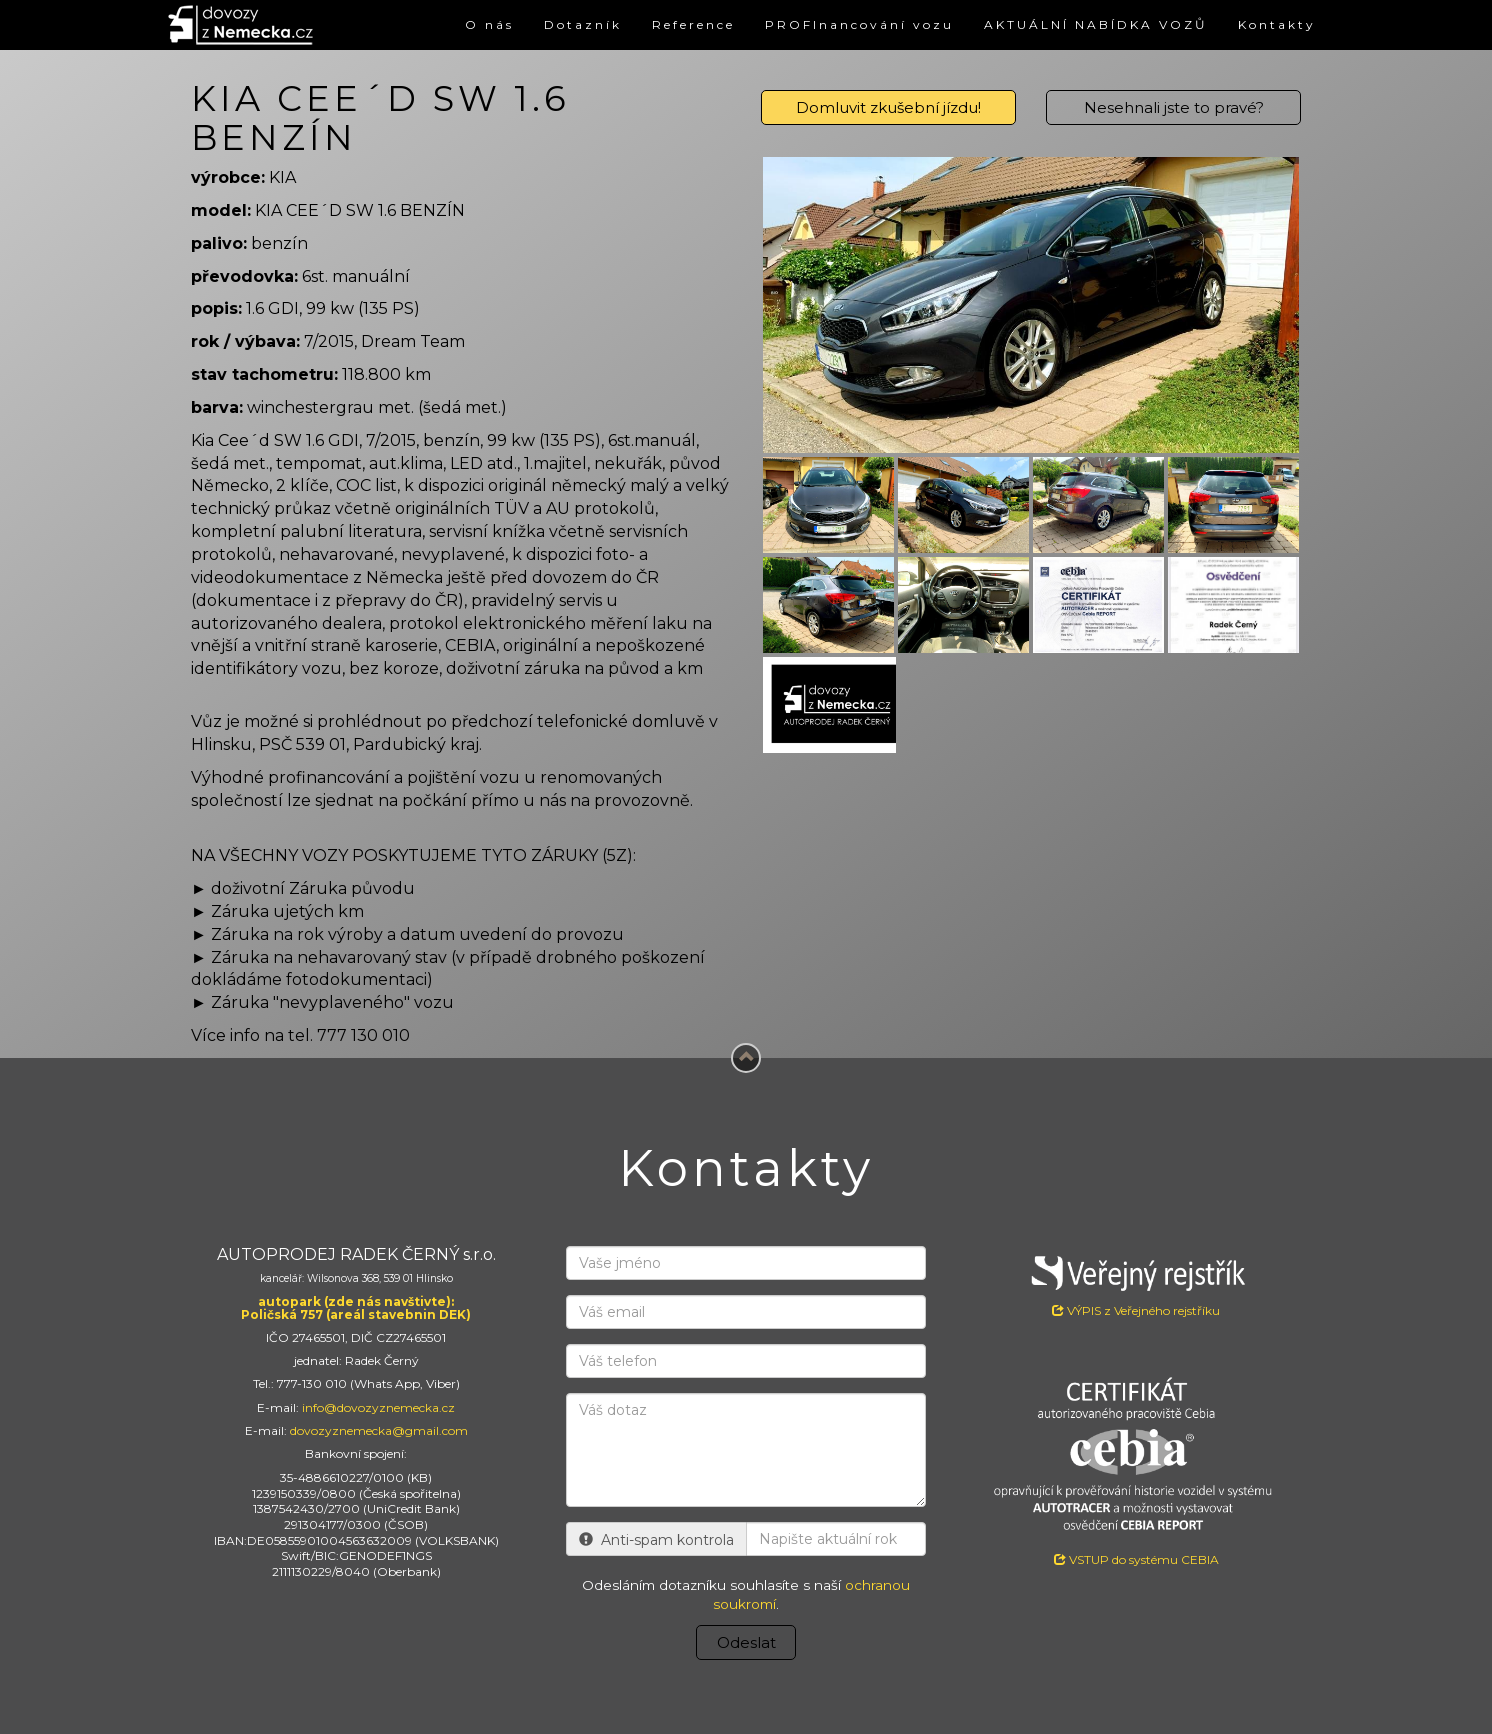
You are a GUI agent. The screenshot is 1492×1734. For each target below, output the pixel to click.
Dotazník (583, 24)
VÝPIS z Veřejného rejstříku (1136, 1282)
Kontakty (1277, 24)
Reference (693, 24)
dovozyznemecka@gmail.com (379, 1430)
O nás (489, 24)
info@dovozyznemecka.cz (378, 1407)
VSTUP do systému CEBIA (1136, 1559)
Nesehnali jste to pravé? (1174, 107)
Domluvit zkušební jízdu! (888, 107)
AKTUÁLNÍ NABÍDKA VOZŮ (1096, 24)
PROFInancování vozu (859, 24)
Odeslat (746, 1642)
